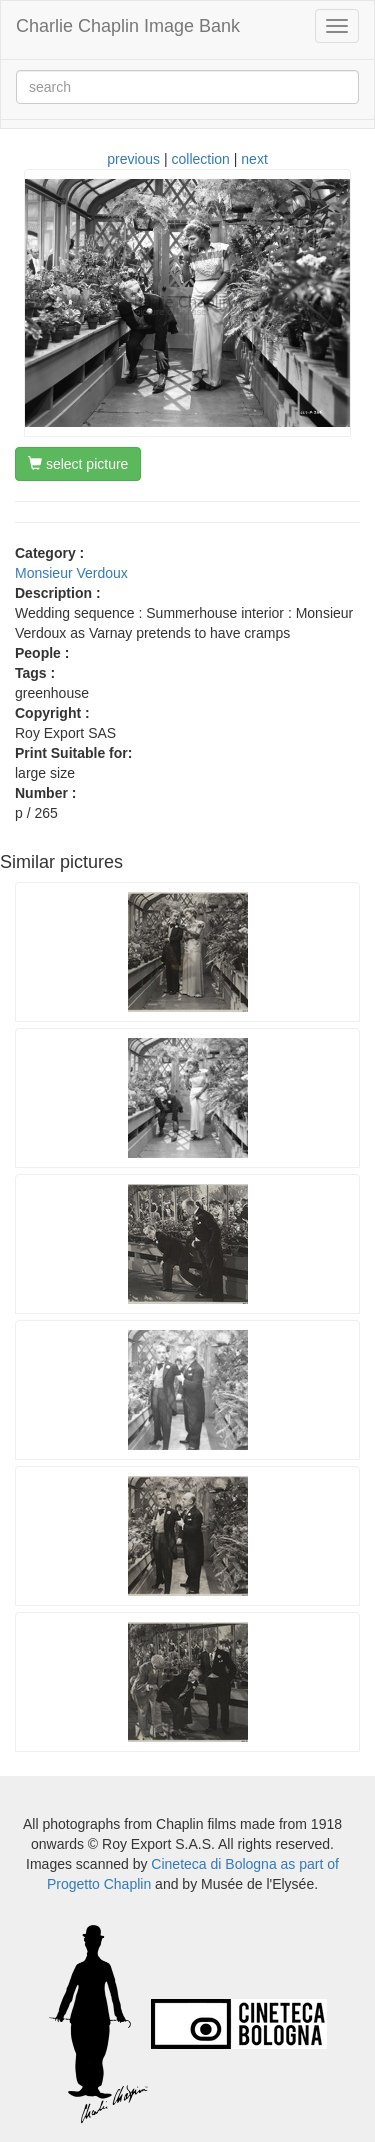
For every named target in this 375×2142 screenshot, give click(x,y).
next (254, 159)
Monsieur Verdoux (71, 573)
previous (133, 159)
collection (201, 159)
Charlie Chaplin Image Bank (128, 26)
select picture (78, 464)
